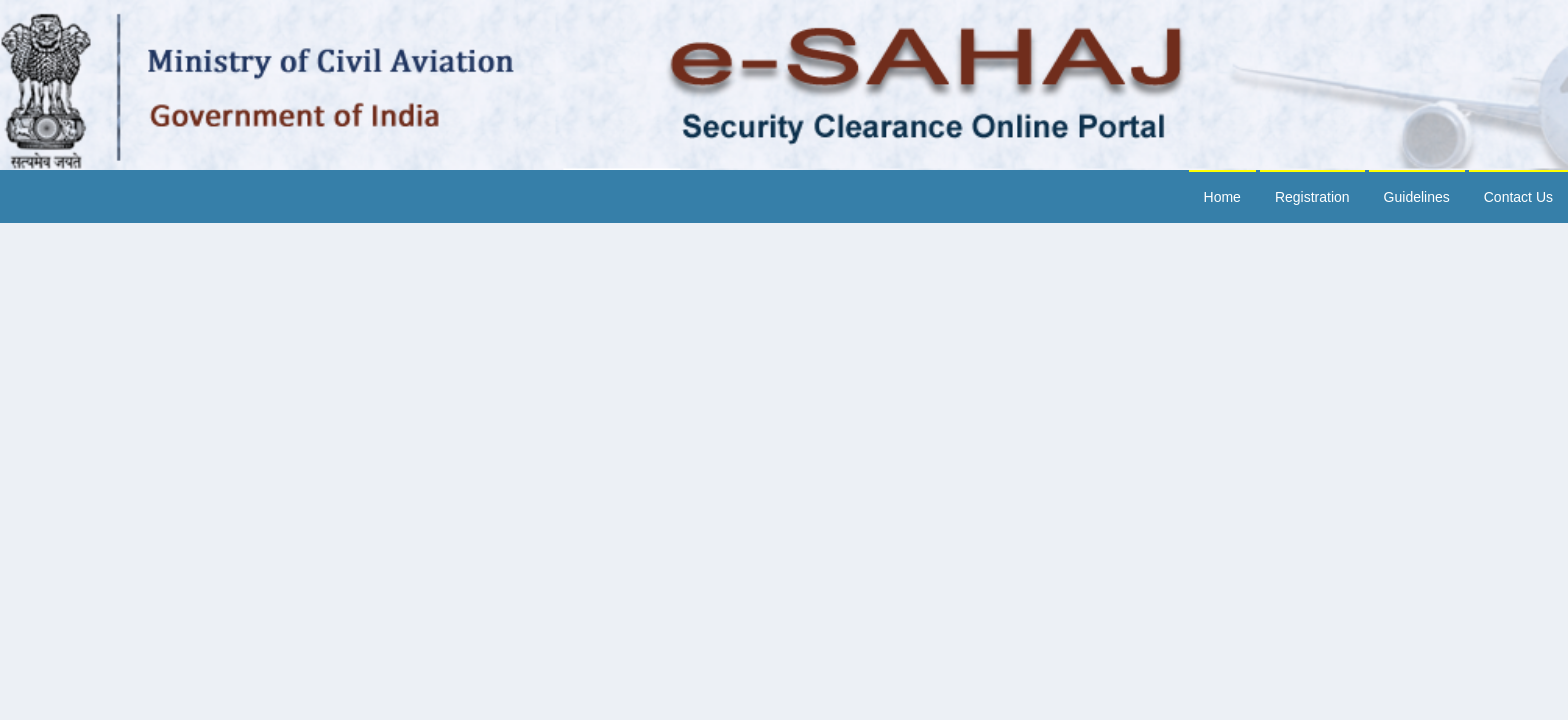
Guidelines (1417, 197)
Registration (1312, 197)
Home (1222, 197)
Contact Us (1518, 197)
